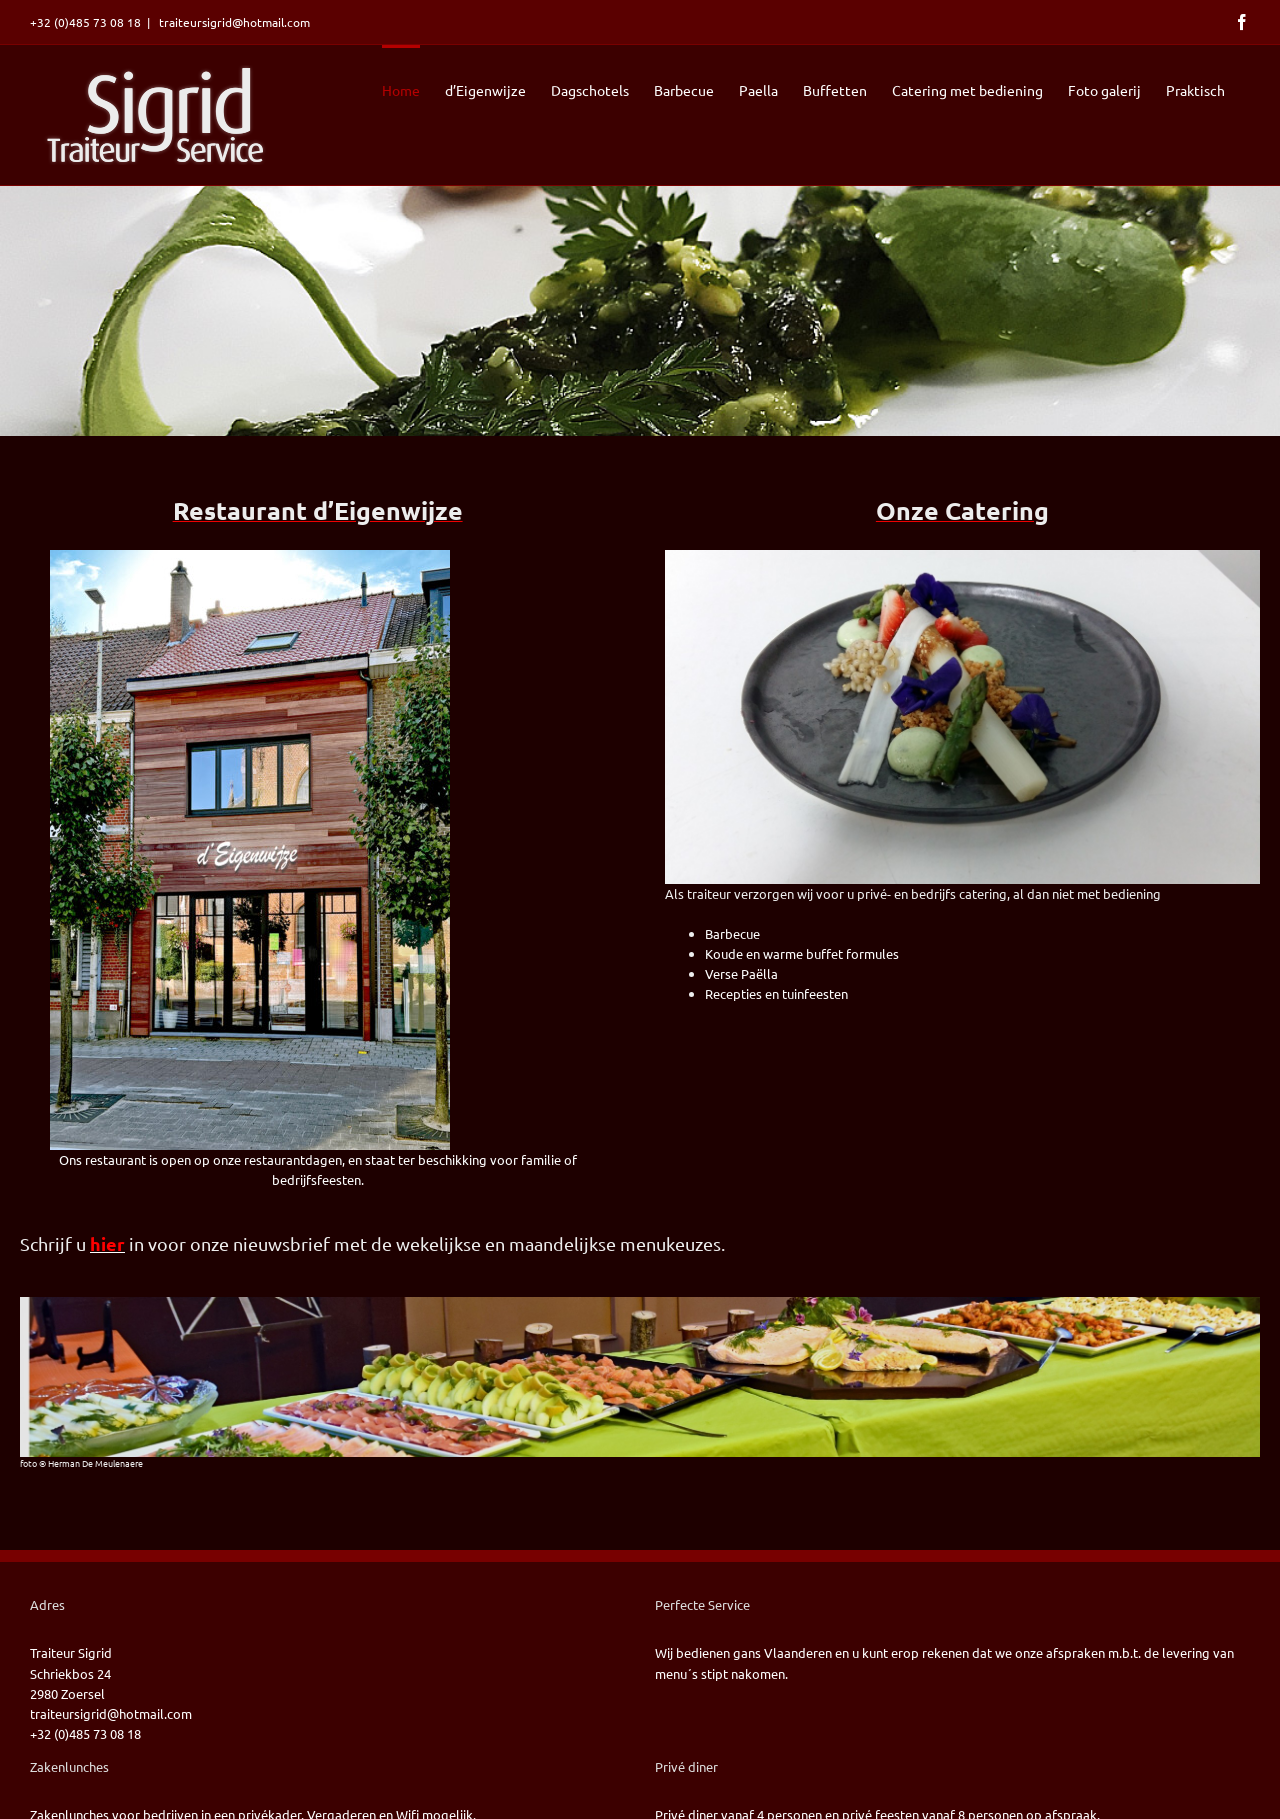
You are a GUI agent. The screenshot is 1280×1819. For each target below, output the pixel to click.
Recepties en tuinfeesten (776, 993)
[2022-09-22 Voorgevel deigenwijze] (250, 556)
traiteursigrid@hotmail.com (233, 22)
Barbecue (732, 933)
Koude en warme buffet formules (802, 953)
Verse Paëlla (741, 973)
